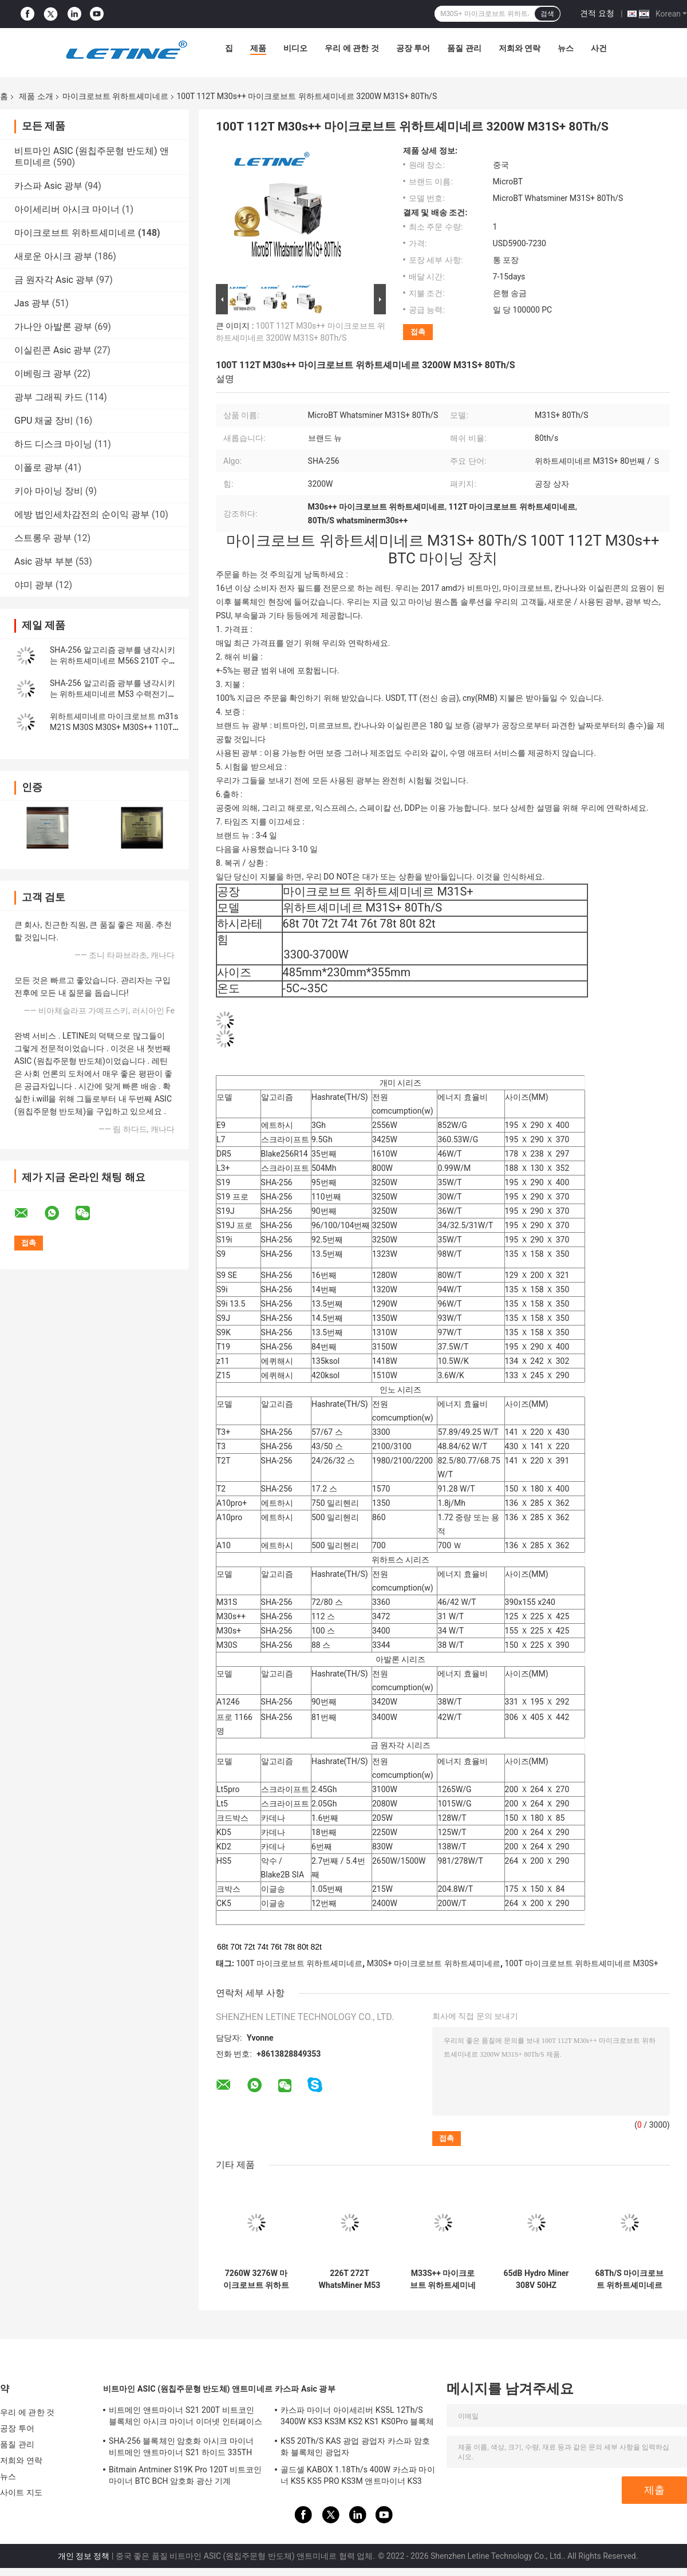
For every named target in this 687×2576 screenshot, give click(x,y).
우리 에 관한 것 (351, 48)
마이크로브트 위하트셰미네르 (115, 96)
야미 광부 (33, 584)
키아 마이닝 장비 (48, 491)
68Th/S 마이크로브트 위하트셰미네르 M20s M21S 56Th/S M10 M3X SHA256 (629, 2279)
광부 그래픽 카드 (48, 397)
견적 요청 (597, 13)
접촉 (417, 332)
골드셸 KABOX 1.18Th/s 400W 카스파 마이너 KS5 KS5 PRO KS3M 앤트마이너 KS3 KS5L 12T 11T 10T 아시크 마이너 (358, 2477)
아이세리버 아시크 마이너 (67, 209)
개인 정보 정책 (84, 2556)
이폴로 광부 (38, 467)
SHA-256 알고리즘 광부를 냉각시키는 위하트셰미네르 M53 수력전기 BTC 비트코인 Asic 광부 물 (112, 693)
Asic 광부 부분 (43, 561)
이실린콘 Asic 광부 (53, 350)
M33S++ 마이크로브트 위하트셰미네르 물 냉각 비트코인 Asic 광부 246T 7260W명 (443, 2279)
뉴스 (566, 48)
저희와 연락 (519, 48)
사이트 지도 (21, 2492)
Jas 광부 (32, 303)
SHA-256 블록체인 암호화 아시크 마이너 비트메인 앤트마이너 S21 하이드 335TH (181, 2446)
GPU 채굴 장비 (43, 420)
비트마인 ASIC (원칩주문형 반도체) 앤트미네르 (188, 2388)
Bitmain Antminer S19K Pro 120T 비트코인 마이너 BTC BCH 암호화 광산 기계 (185, 2475)
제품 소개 (36, 96)
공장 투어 (413, 48)
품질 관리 (464, 48)
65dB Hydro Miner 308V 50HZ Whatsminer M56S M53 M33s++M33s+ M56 (536, 2279)
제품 (258, 48)
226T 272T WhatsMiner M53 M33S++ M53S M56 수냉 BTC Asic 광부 (349, 2279)
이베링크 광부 (43, 373)
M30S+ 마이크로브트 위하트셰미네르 (433, 1963)
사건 (599, 48)
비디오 (295, 48)
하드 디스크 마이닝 (53, 444)
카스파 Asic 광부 (48, 185)
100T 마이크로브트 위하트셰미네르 (299, 1963)
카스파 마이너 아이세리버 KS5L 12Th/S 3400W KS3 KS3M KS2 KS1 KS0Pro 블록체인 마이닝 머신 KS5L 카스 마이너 (358, 2417)
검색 (547, 14)
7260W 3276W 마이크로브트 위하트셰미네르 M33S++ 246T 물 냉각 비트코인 (256, 2279)
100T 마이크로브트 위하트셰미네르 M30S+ (581, 1963)
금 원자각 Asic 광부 (54, 279)
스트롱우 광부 (43, 537)
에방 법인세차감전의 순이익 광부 (81, 514)
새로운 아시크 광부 (53, 256)
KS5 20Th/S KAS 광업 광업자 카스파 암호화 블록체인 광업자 (355, 2446)
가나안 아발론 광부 (53, 326)
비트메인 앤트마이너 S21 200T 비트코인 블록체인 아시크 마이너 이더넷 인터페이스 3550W (185, 2417)
